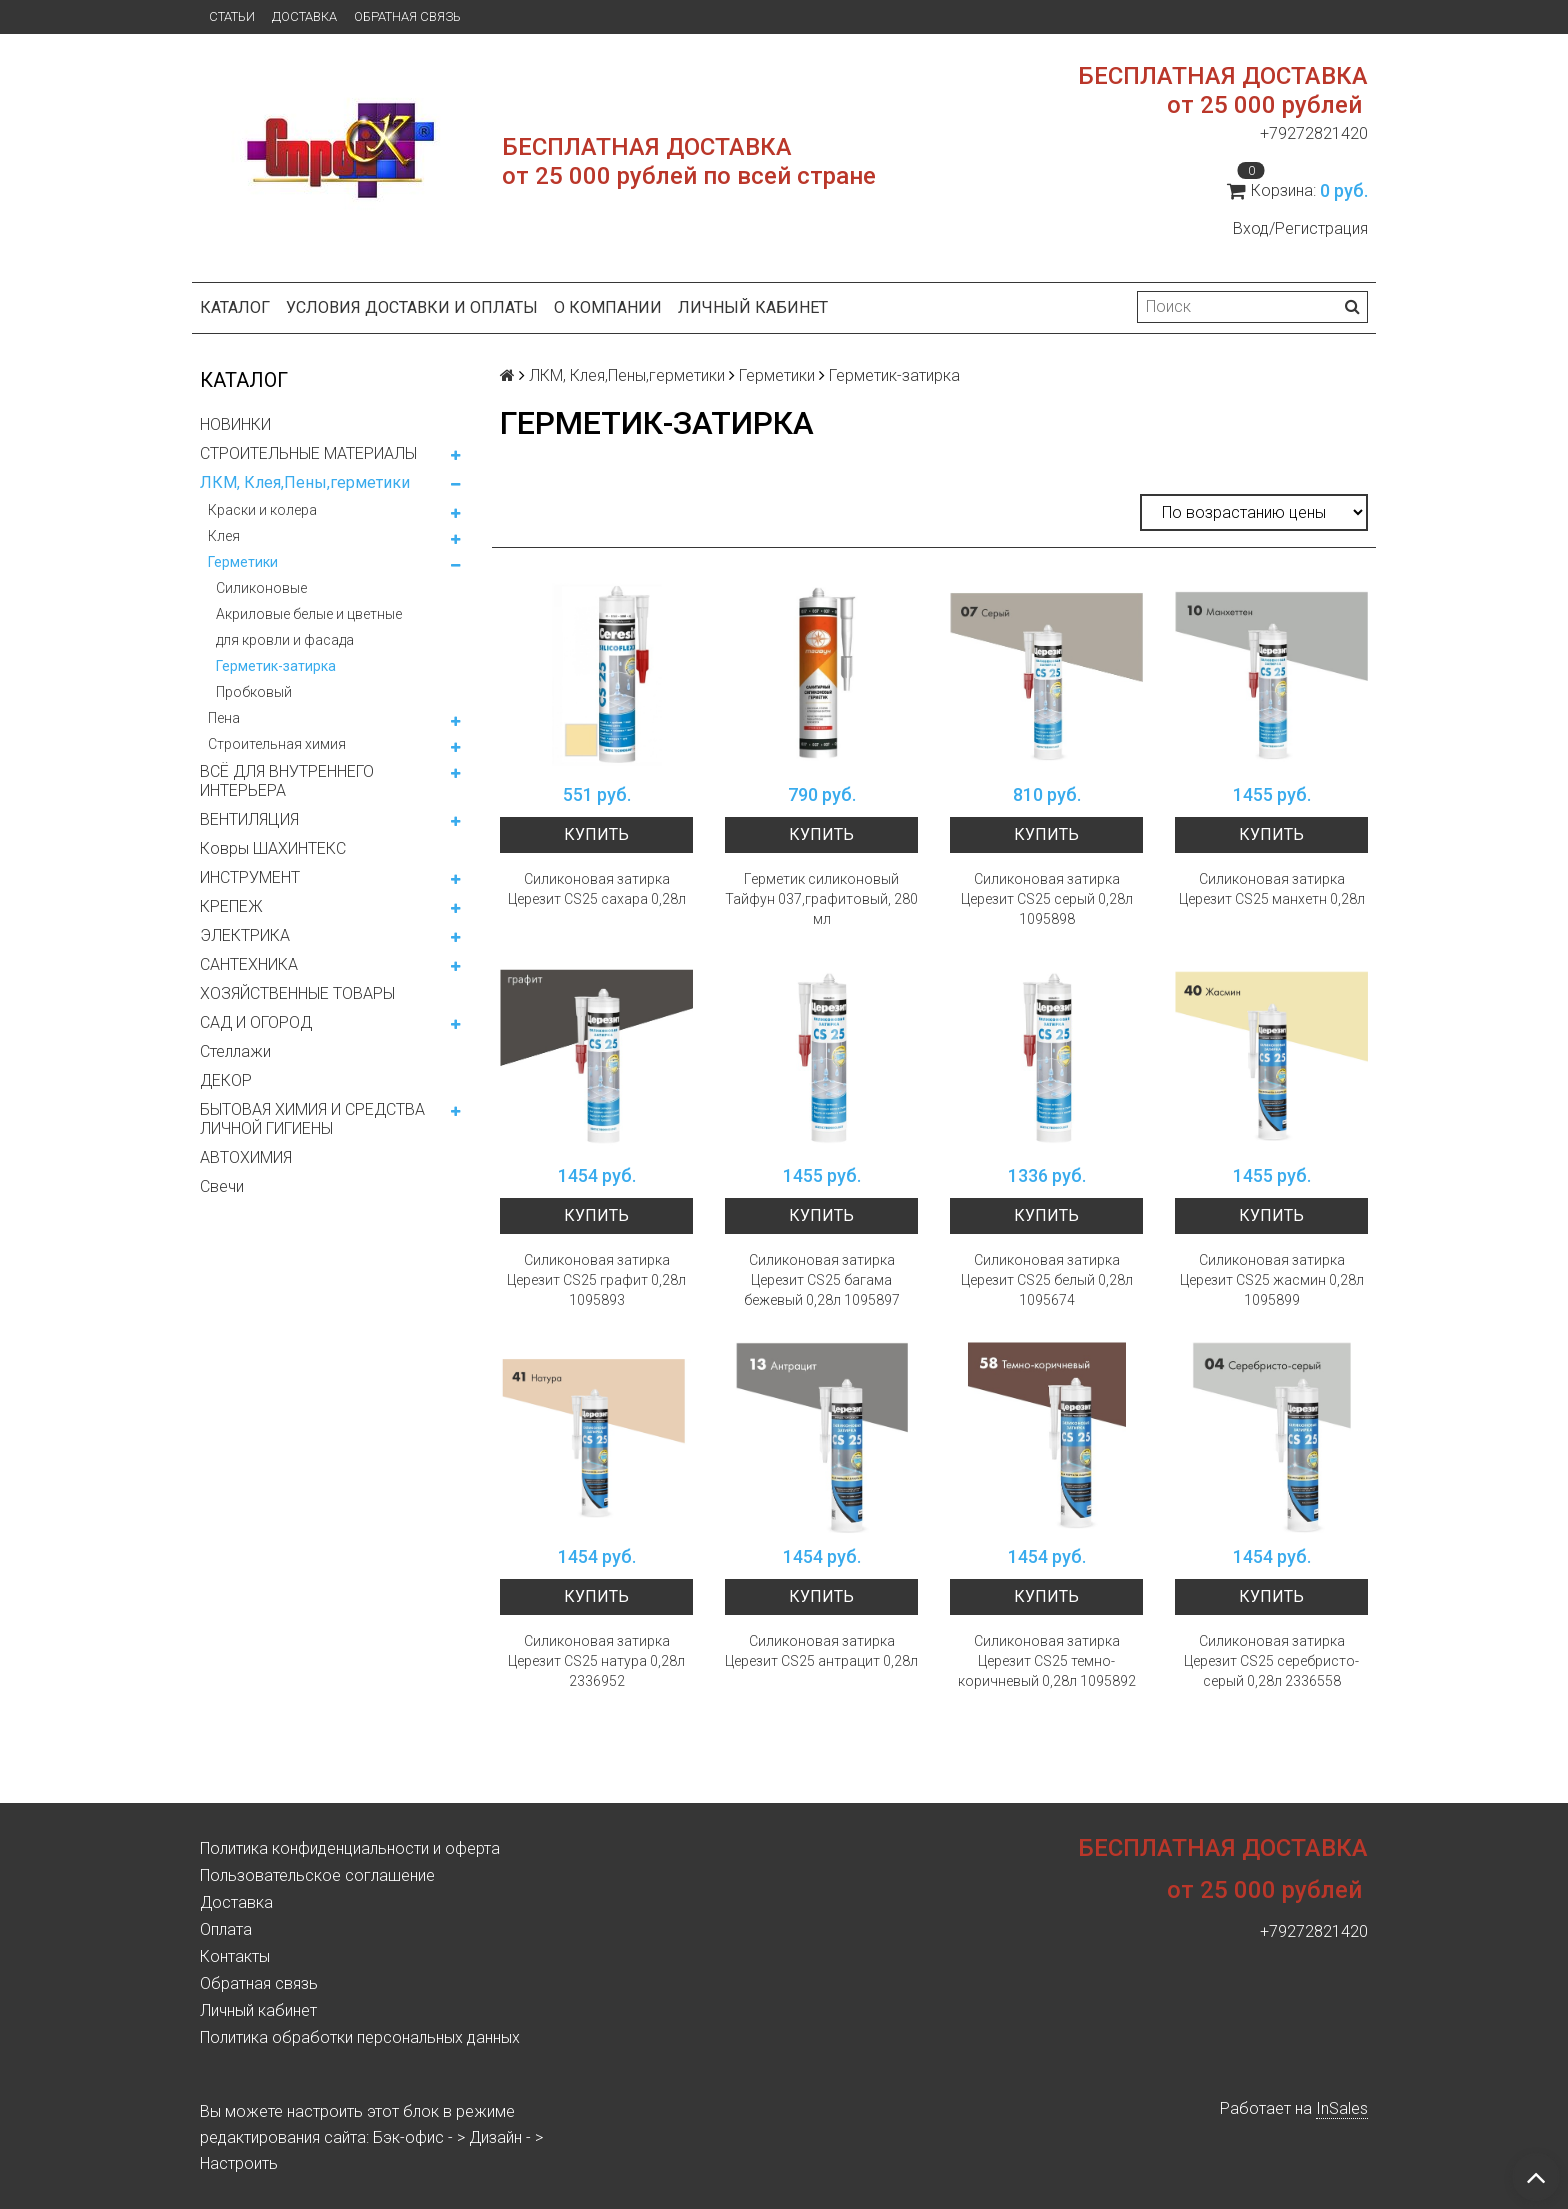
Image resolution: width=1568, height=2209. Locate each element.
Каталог (235, 307)
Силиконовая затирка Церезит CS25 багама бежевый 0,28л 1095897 (822, 1280)
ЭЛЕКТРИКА (245, 935)
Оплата (226, 1929)
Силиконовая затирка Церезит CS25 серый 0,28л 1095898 (1047, 899)
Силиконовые (261, 588)
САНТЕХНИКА (249, 964)
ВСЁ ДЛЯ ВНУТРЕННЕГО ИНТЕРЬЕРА (287, 781)
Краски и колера (262, 510)
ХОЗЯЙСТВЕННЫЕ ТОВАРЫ (297, 993)
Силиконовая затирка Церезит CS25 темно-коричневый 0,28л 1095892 (1047, 1661)
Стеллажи (235, 1051)
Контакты (235, 1956)
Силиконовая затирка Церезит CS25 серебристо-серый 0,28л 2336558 (1271, 1661)
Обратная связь (407, 16)
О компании (608, 307)
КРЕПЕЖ (231, 906)
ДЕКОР (226, 1080)
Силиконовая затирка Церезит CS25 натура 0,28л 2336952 (596, 1661)
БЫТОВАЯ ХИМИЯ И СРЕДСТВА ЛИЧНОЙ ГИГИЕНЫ (312, 1119)
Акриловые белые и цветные (309, 614)
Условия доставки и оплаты (412, 307)
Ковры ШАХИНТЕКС (273, 848)
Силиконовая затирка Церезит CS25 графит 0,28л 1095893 (596, 1280)
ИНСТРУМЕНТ (250, 877)
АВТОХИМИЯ (246, 1157)
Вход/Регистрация (1300, 228)
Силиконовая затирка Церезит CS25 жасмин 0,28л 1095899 (1272, 1280)
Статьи (232, 16)
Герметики (243, 562)
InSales (1342, 2108)
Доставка (304, 16)
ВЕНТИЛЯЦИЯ (249, 819)
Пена (224, 718)
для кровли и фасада (285, 640)
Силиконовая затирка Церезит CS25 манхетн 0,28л (1272, 889)
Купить (596, 834)
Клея (224, 536)
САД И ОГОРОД (256, 1022)
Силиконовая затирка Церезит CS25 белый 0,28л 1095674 (1047, 1280)
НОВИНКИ (235, 424)
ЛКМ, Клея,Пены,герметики (305, 482)
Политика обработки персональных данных (360, 2037)
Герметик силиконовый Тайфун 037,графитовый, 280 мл (821, 899)
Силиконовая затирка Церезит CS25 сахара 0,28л (597, 889)
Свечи (222, 1186)
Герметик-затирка (276, 666)
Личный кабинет (753, 307)
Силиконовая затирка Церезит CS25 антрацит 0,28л (821, 1651)
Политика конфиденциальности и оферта (350, 1848)
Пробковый (254, 692)
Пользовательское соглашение (317, 1875)
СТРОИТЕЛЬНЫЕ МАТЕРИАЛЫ (308, 453)
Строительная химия (277, 744)
